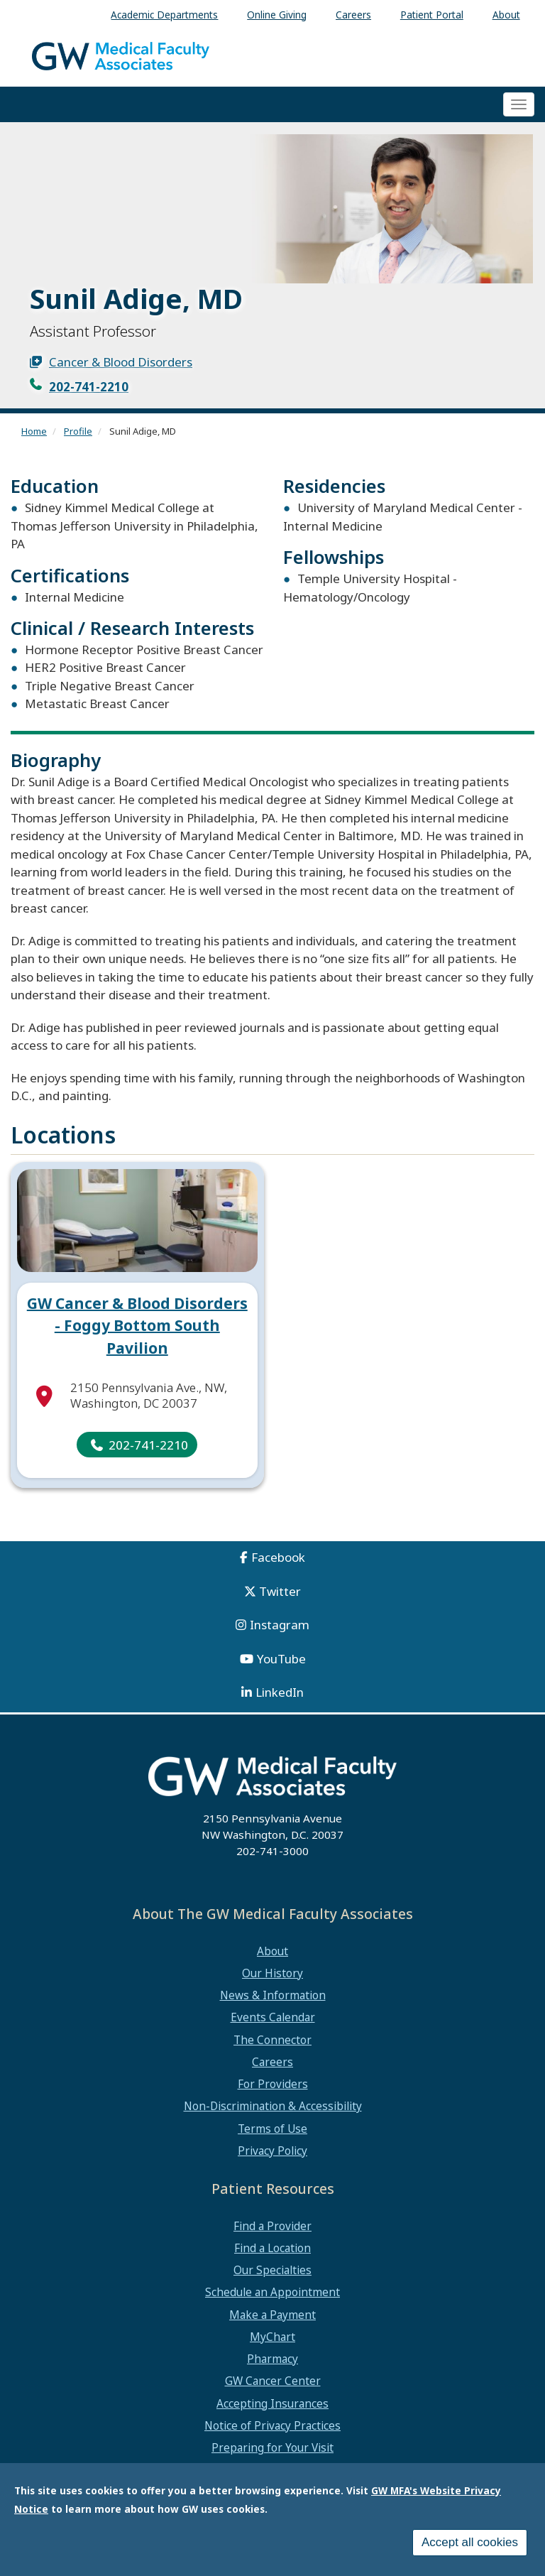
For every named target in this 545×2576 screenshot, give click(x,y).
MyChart (272, 2337)
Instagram (279, 1624)
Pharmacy (272, 2359)
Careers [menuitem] (353, 14)
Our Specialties (272, 2270)
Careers (272, 2062)
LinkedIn (279, 1692)
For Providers (273, 2084)
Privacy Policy (272, 2150)
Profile (78, 431)
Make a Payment (272, 2315)
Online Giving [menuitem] (277, 14)
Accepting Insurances (272, 2403)
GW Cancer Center (273, 2381)
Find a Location (272, 2248)
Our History (272, 1973)
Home (34, 431)
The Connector (272, 2040)
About (272, 1951)
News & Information (273, 1995)
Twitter (280, 1591)
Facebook (278, 1557)
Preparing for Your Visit (272, 2447)
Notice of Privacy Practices (272, 2425)
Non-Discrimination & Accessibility (273, 2106)
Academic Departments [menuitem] (164, 14)
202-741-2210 (88, 387)
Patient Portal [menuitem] (431, 14)
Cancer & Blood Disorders (120, 362)
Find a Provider (272, 2226)
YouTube (281, 1659)
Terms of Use (272, 2128)
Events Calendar (273, 2017)
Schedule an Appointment (272, 2292)
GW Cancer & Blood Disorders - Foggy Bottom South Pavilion (137, 1325)
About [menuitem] (506, 14)
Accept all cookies (470, 2543)
